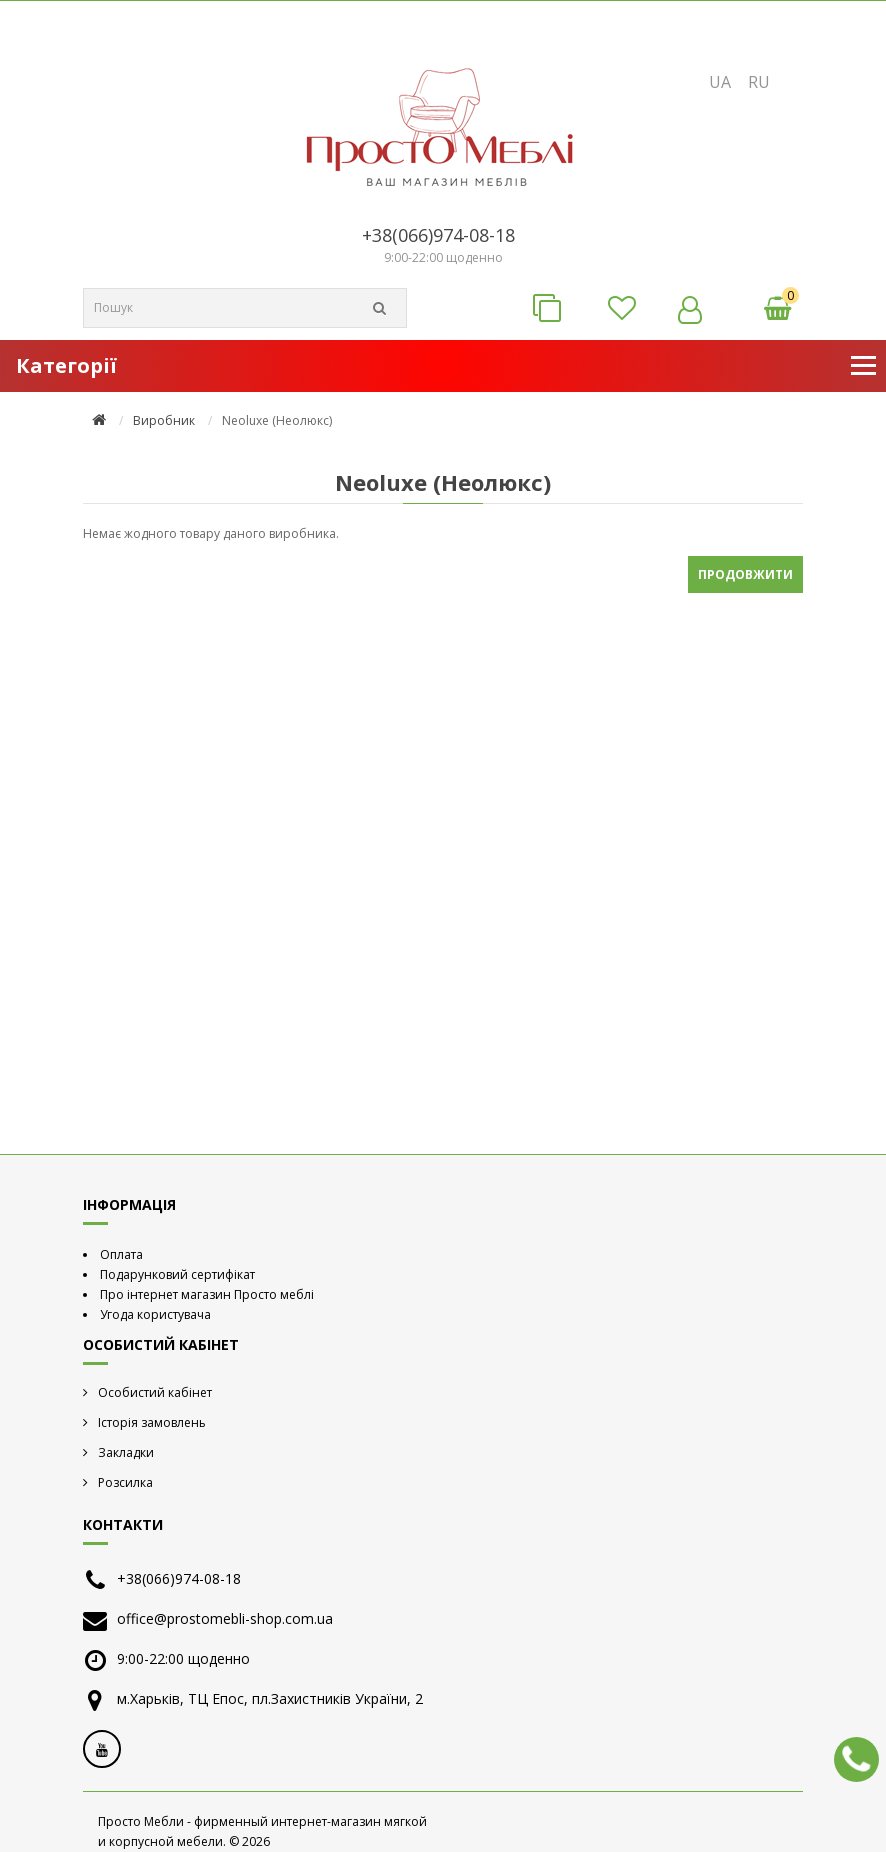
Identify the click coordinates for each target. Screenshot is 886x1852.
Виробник (164, 420)
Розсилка (125, 1482)
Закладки (126, 1452)
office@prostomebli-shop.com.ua (225, 1618)
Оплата (121, 1254)
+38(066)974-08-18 (438, 235)
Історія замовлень (152, 1422)
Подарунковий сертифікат (177, 1274)
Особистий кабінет (155, 1392)
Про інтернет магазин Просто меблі (207, 1294)
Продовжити (745, 574)
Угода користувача (155, 1314)
